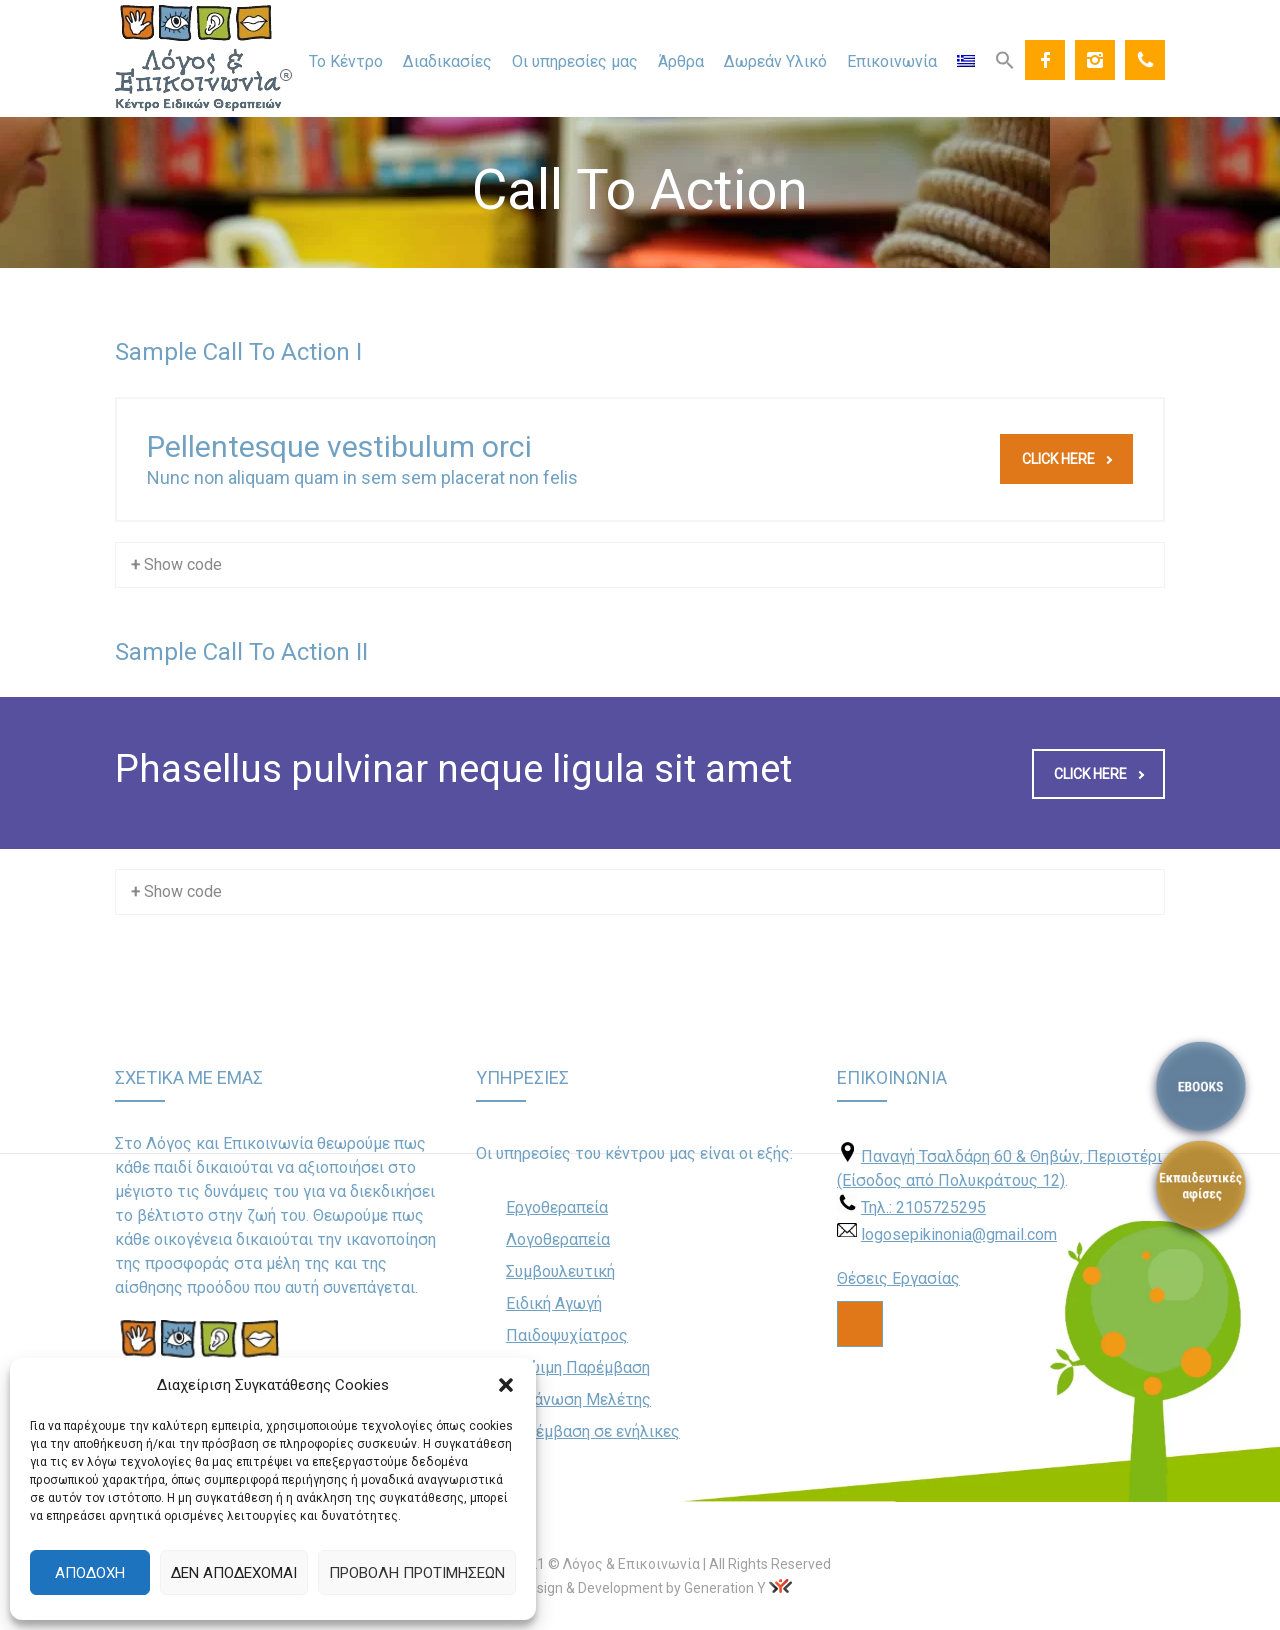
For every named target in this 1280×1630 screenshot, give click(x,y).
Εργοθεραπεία (557, 1207)
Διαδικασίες (447, 61)
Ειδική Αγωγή (554, 1303)
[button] (506, 1385)
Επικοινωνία (892, 61)
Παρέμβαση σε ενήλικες (593, 1431)
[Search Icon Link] (1005, 59)
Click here (1067, 459)
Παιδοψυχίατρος (567, 1335)
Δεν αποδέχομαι (234, 1573)
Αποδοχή (90, 1573)
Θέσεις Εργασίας (898, 1278)
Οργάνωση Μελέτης (578, 1399)
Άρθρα (681, 61)
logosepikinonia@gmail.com (959, 1234)
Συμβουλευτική (560, 1271)
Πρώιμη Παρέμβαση (578, 1367)
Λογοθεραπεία (558, 1239)
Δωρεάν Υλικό (775, 61)
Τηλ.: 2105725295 (923, 1207)
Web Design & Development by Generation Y (627, 1588)
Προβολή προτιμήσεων (417, 1573)
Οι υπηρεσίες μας (575, 61)
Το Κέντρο (346, 61)
